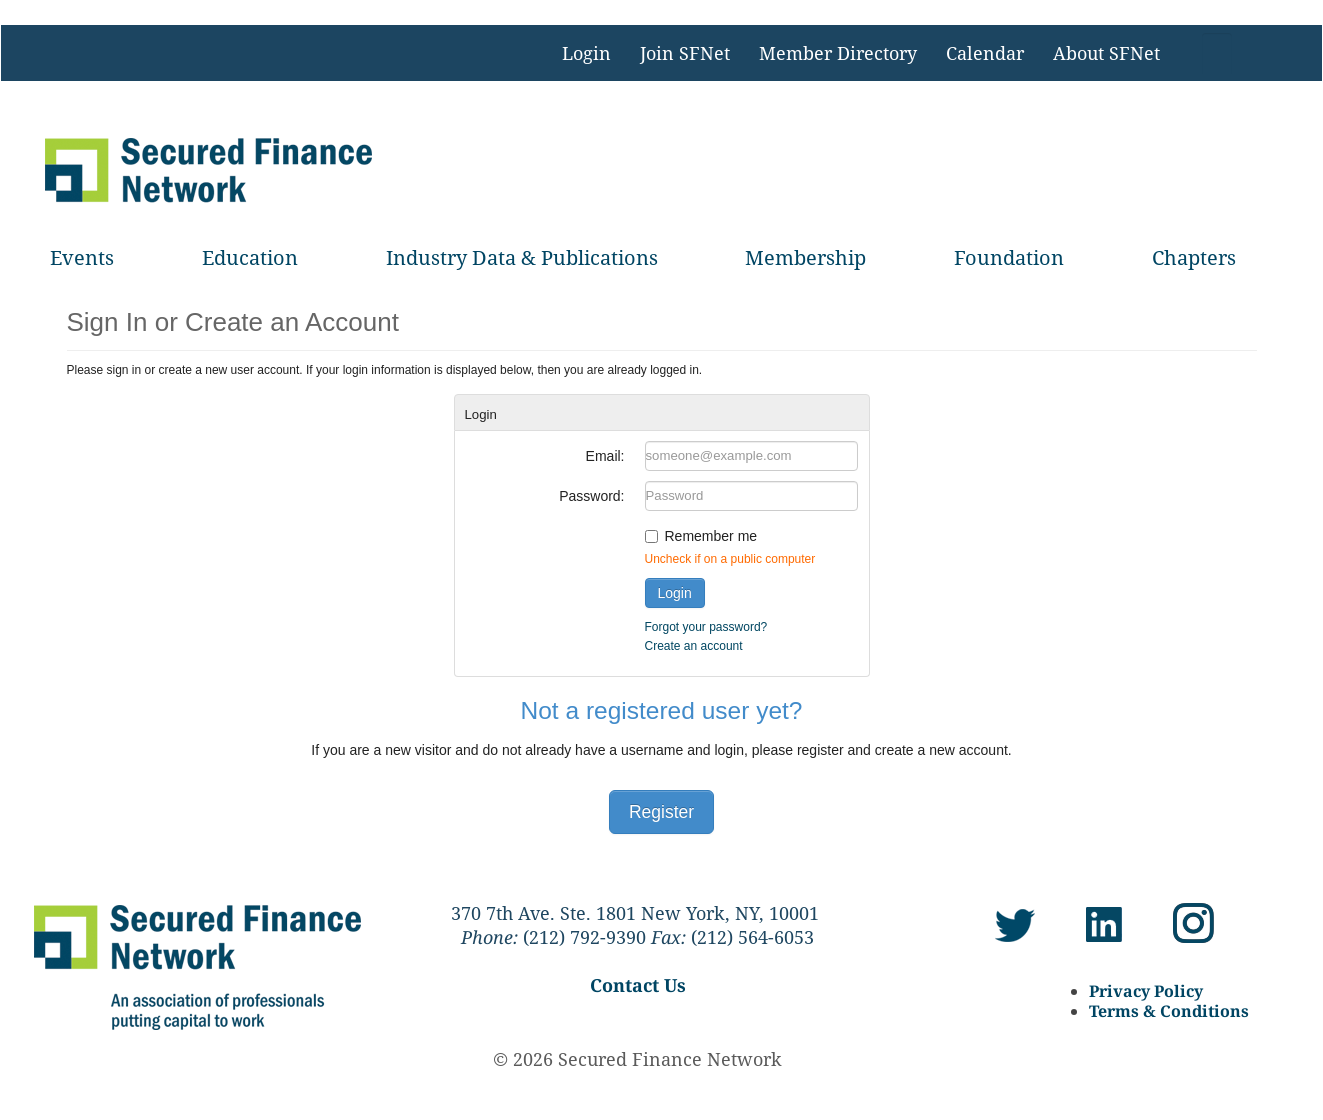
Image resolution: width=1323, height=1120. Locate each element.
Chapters (1194, 257)
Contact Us (638, 985)
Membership (805, 257)
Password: (591, 496)
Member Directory (838, 53)
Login (586, 53)
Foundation (1009, 257)
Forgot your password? (706, 627)
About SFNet (1106, 53)
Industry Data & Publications (522, 257)
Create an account (694, 646)
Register (661, 812)
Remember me (711, 536)
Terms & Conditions (1169, 1011)
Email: (605, 456)
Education (250, 257)
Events (82, 257)
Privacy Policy (1146, 991)
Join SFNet (685, 53)
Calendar (985, 53)
